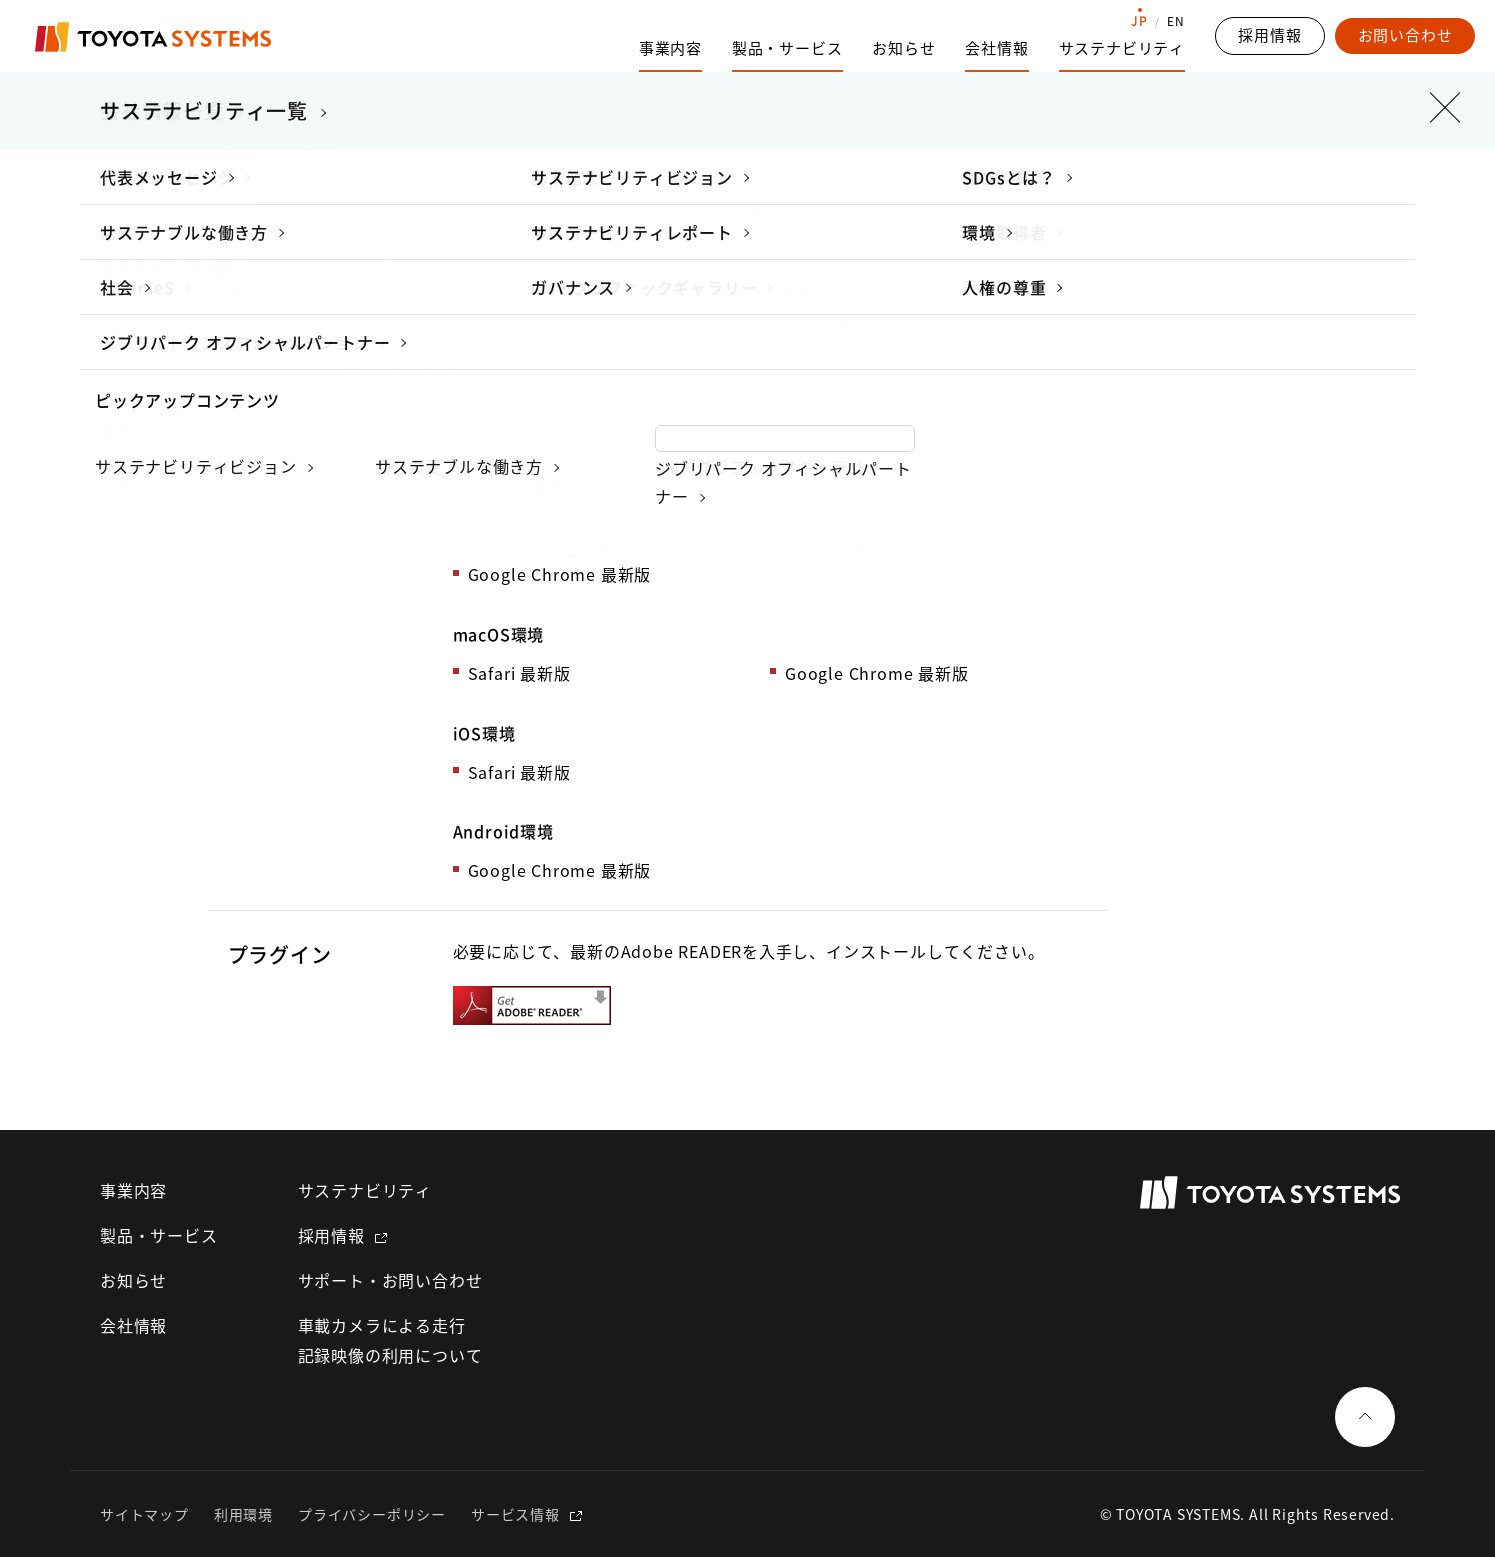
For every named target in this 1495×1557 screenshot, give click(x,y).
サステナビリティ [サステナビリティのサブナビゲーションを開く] (1122, 48)
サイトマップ (144, 1514)
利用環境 (243, 1514)
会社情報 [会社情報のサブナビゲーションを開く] (996, 48)
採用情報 (331, 1235)
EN (1176, 21)
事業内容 (133, 1190)
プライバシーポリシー (372, 1514)
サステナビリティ (365, 1190)
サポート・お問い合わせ (390, 1280)
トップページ (1270, 85)
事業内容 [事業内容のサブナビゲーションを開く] (670, 48)
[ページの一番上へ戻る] (1365, 1417)
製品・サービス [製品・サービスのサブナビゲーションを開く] (787, 48)
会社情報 (133, 1325)
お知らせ (903, 48)
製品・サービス (159, 1235)
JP (1139, 21)
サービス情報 (515, 1514)
